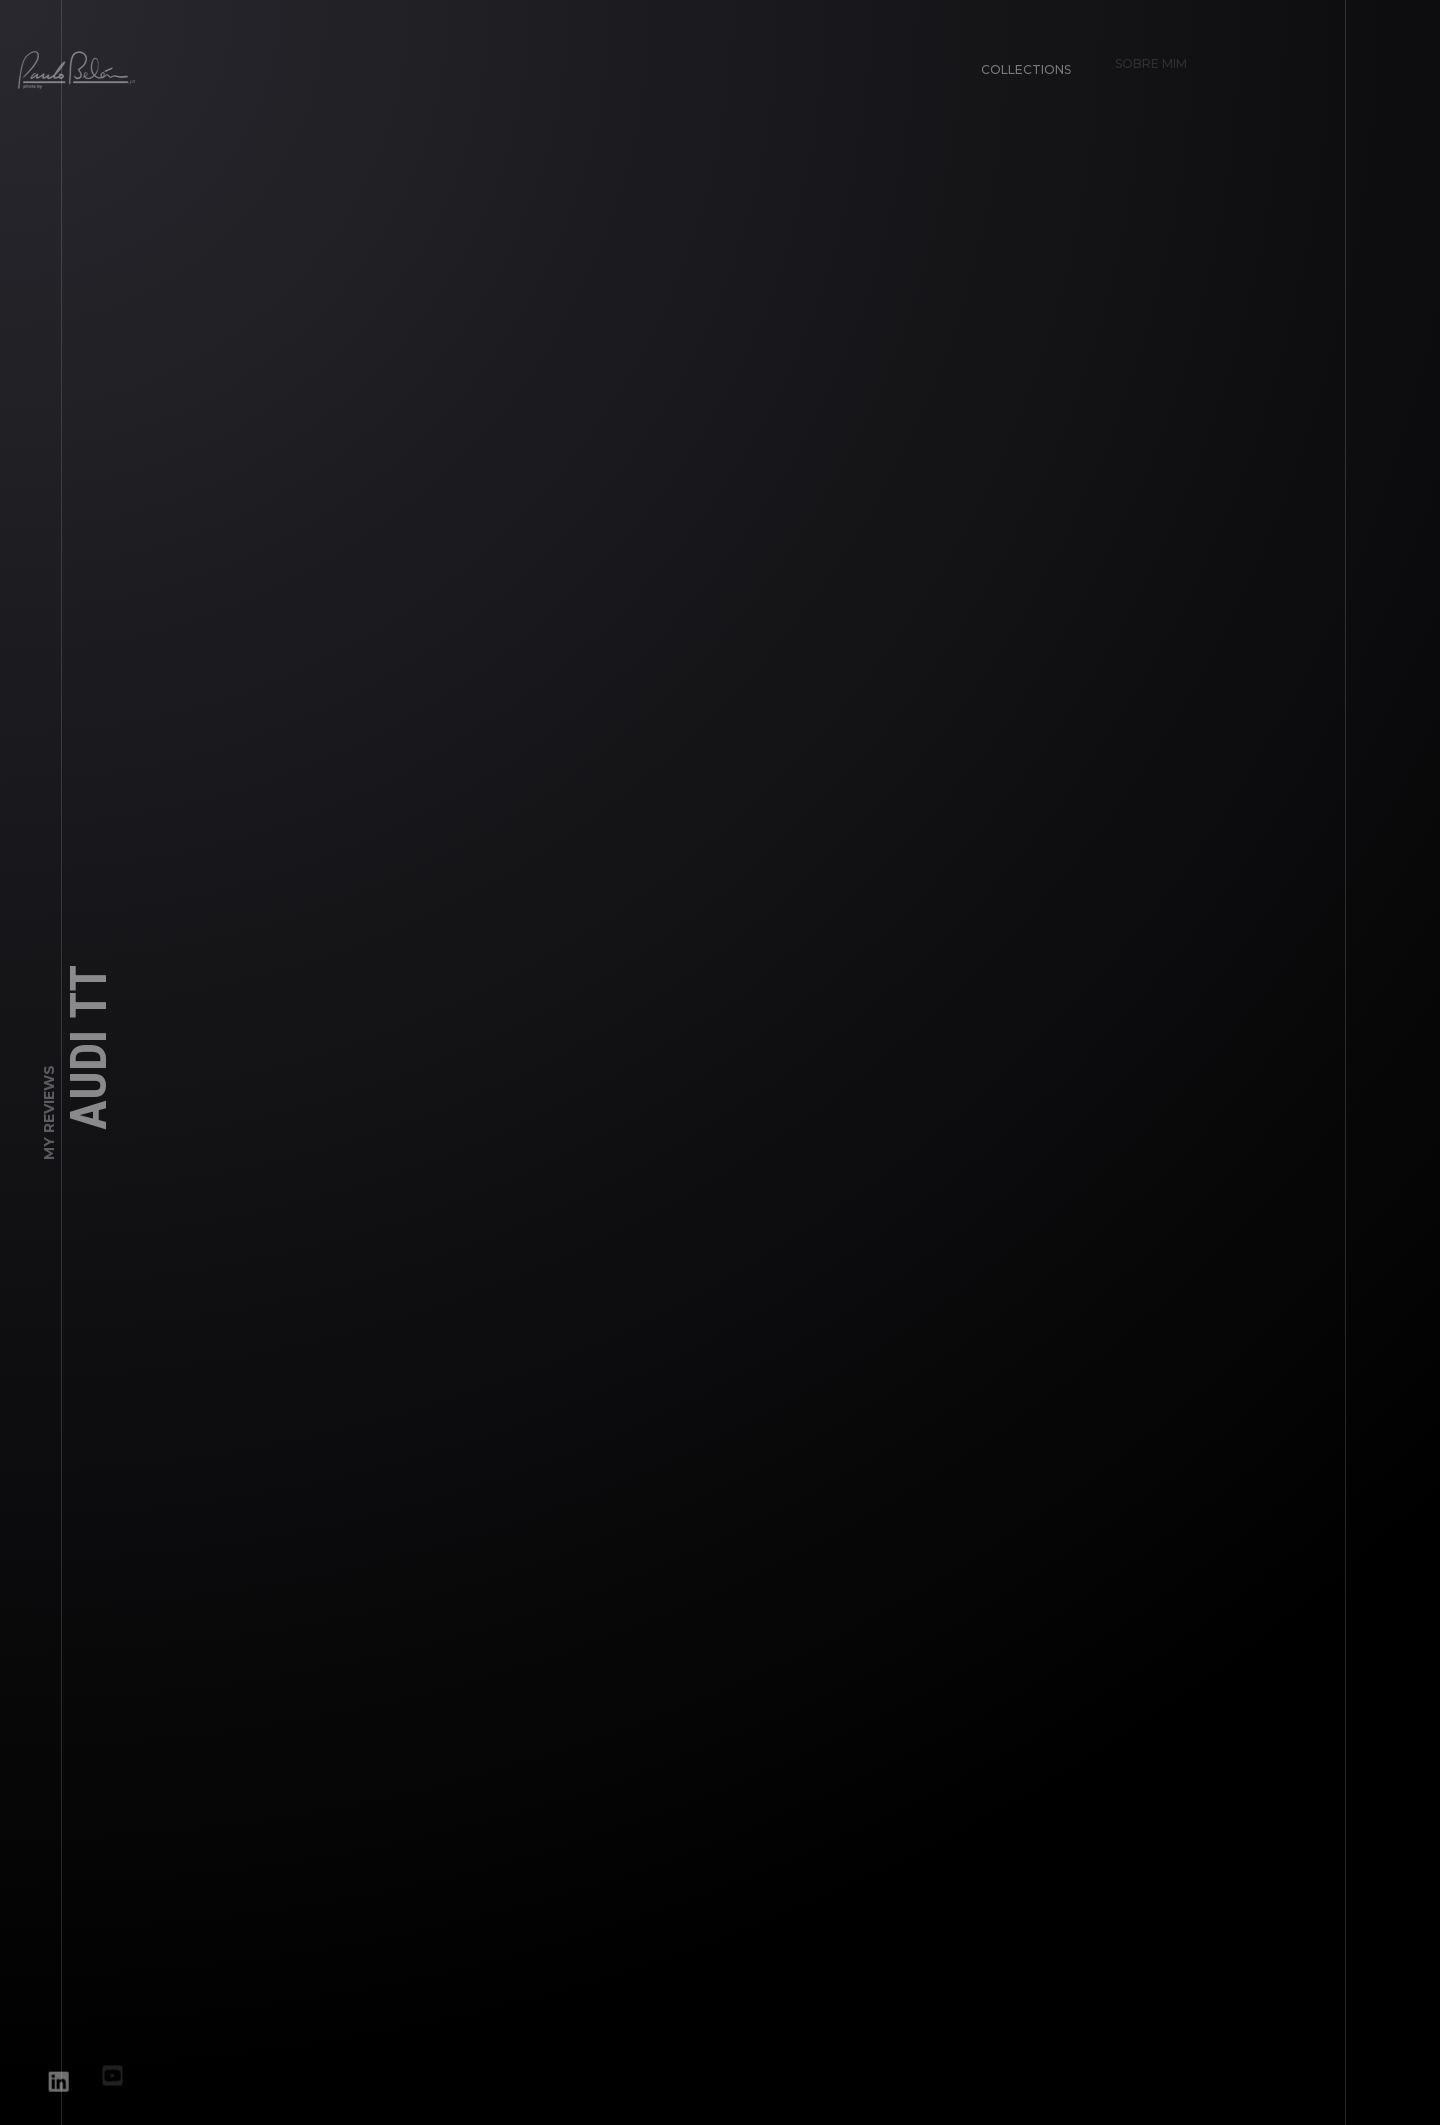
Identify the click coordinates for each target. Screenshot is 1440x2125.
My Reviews (49, 1118)
